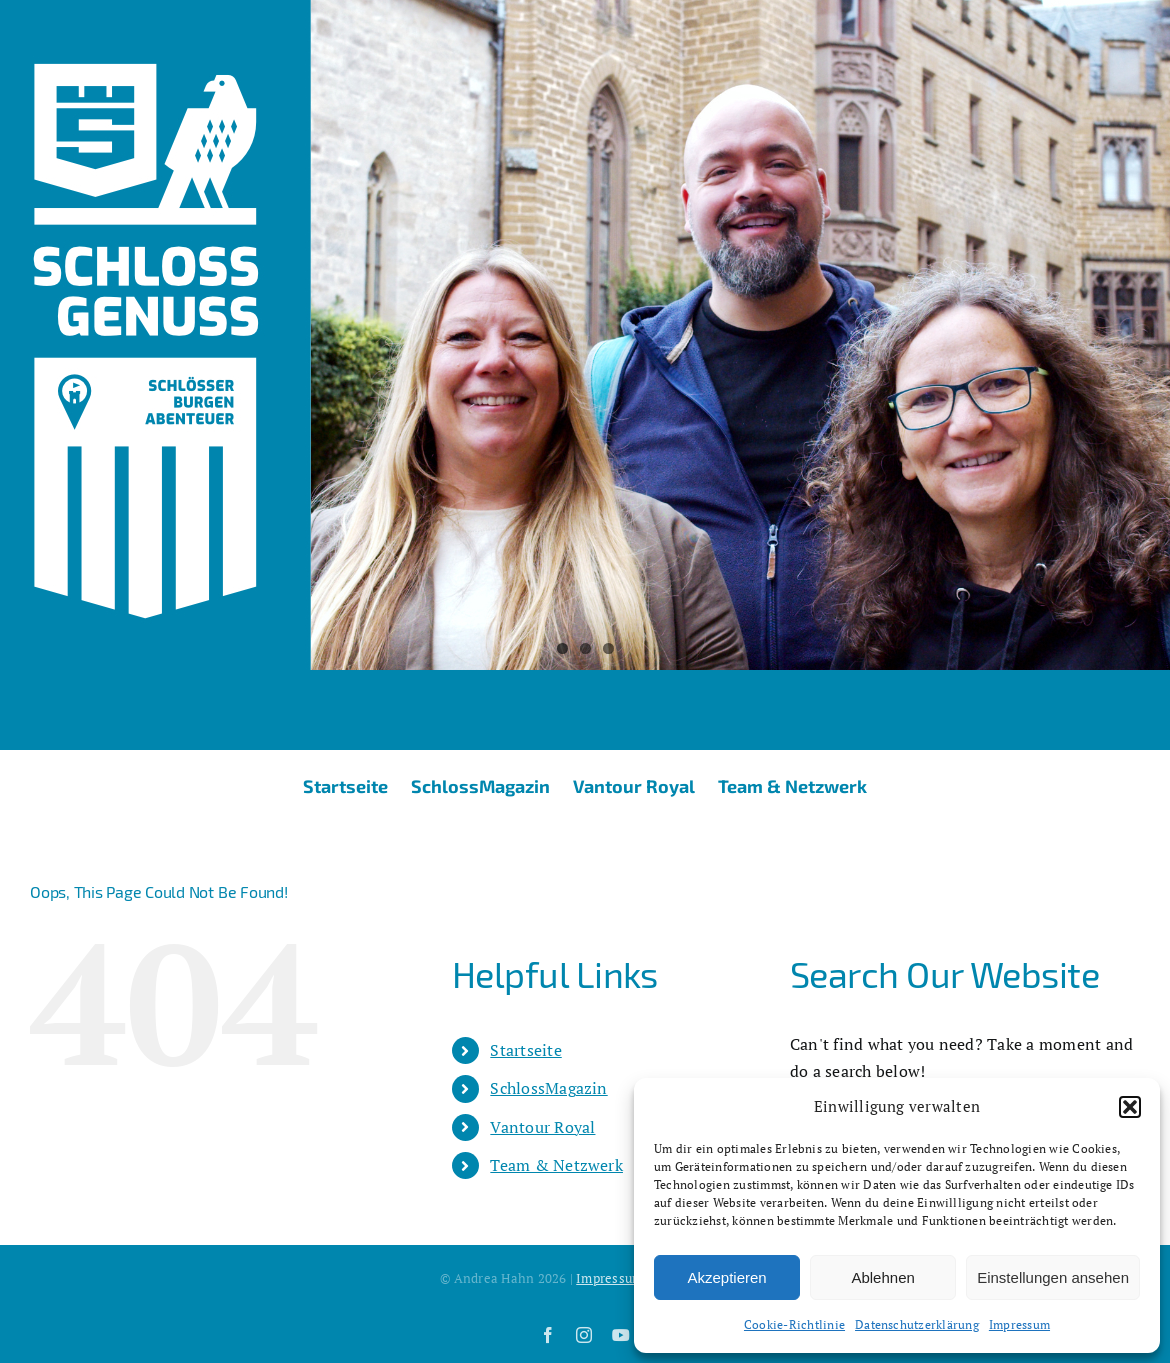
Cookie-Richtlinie (794, 1324)
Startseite (525, 1050)
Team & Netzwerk (556, 1165)
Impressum (1019, 1324)
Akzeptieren (726, 1277)
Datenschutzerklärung (917, 1324)
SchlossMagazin (548, 1088)
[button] (1130, 1107)
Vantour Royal (542, 1127)
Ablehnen (882, 1277)
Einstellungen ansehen (1053, 1277)
